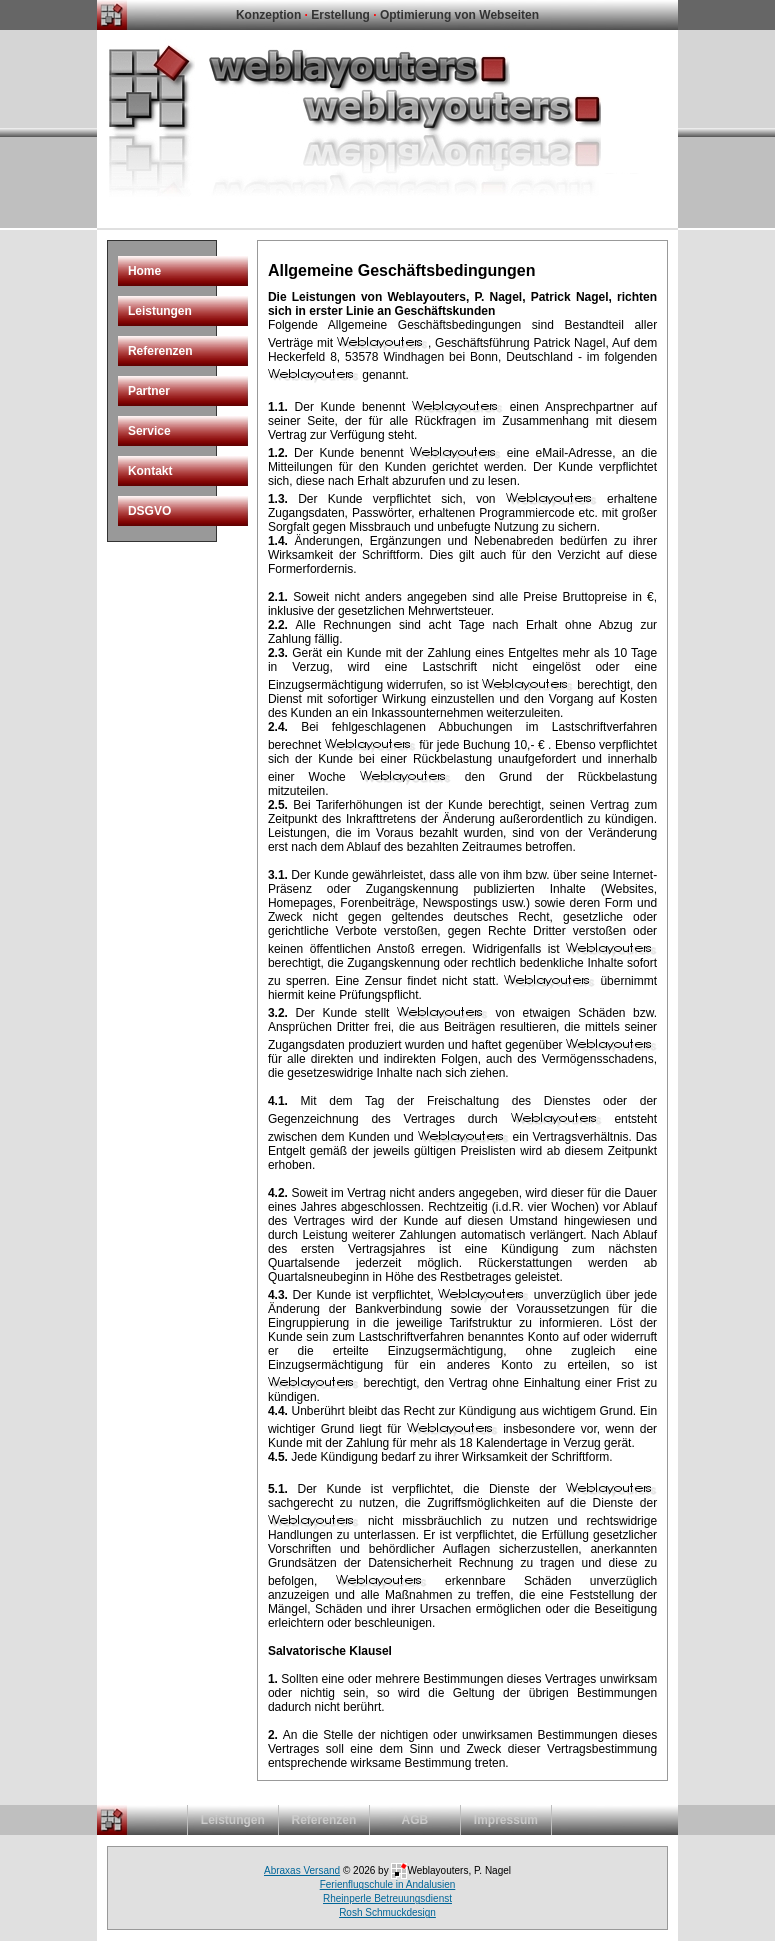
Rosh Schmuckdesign (387, 1912)
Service (149, 431)
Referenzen (160, 351)
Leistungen (160, 311)
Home (144, 271)
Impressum (506, 1820)
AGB (415, 1820)
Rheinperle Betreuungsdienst (387, 1898)
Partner (149, 391)
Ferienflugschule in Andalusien (388, 1884)
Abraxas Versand (302, 1870)
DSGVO (149, 511)
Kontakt (150, 471)
